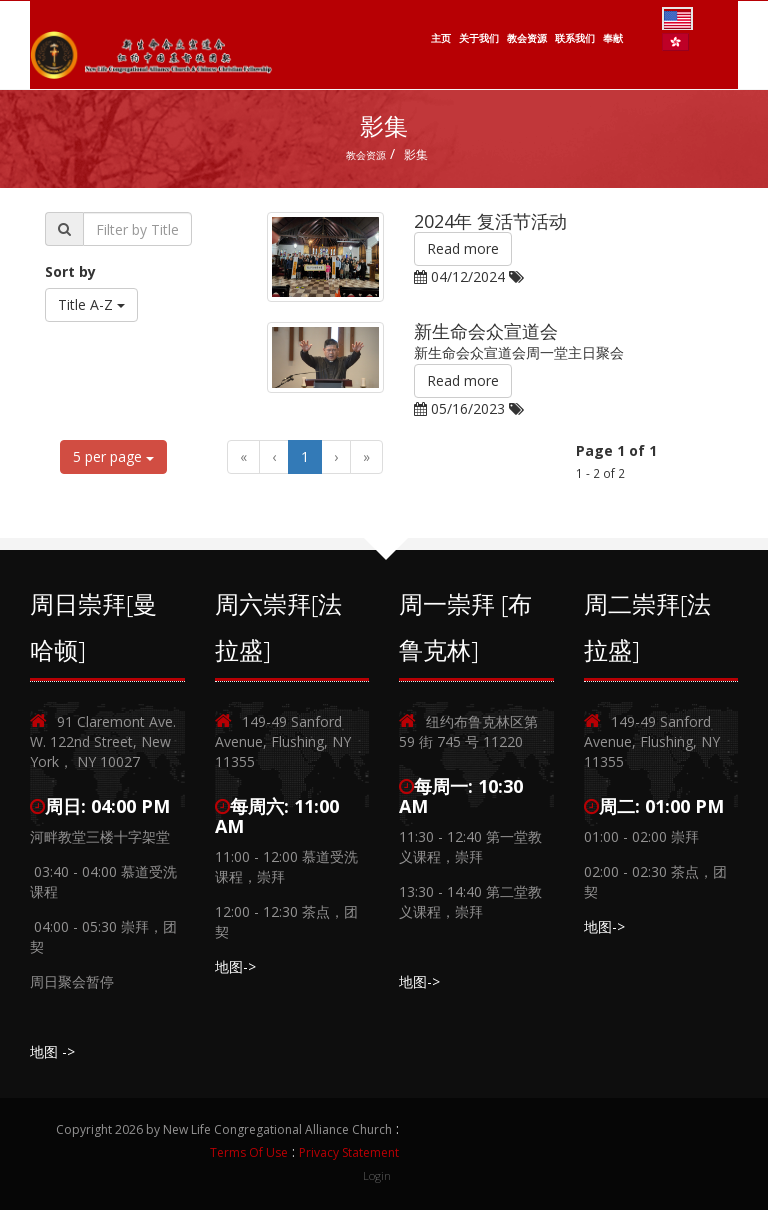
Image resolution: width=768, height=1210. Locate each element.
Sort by (70, 271)
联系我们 (575, 38)
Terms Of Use (249, 1152)
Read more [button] (463, 248)
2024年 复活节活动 (490, 221)
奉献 (613, 38)
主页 (441, 38)
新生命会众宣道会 (486, 331)
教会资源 (527, 38)
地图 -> (52, 1051)
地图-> (235, 966)
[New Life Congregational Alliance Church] (151, 43)
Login (377, 1175)
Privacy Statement (349, 1152)
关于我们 (479, 38)
